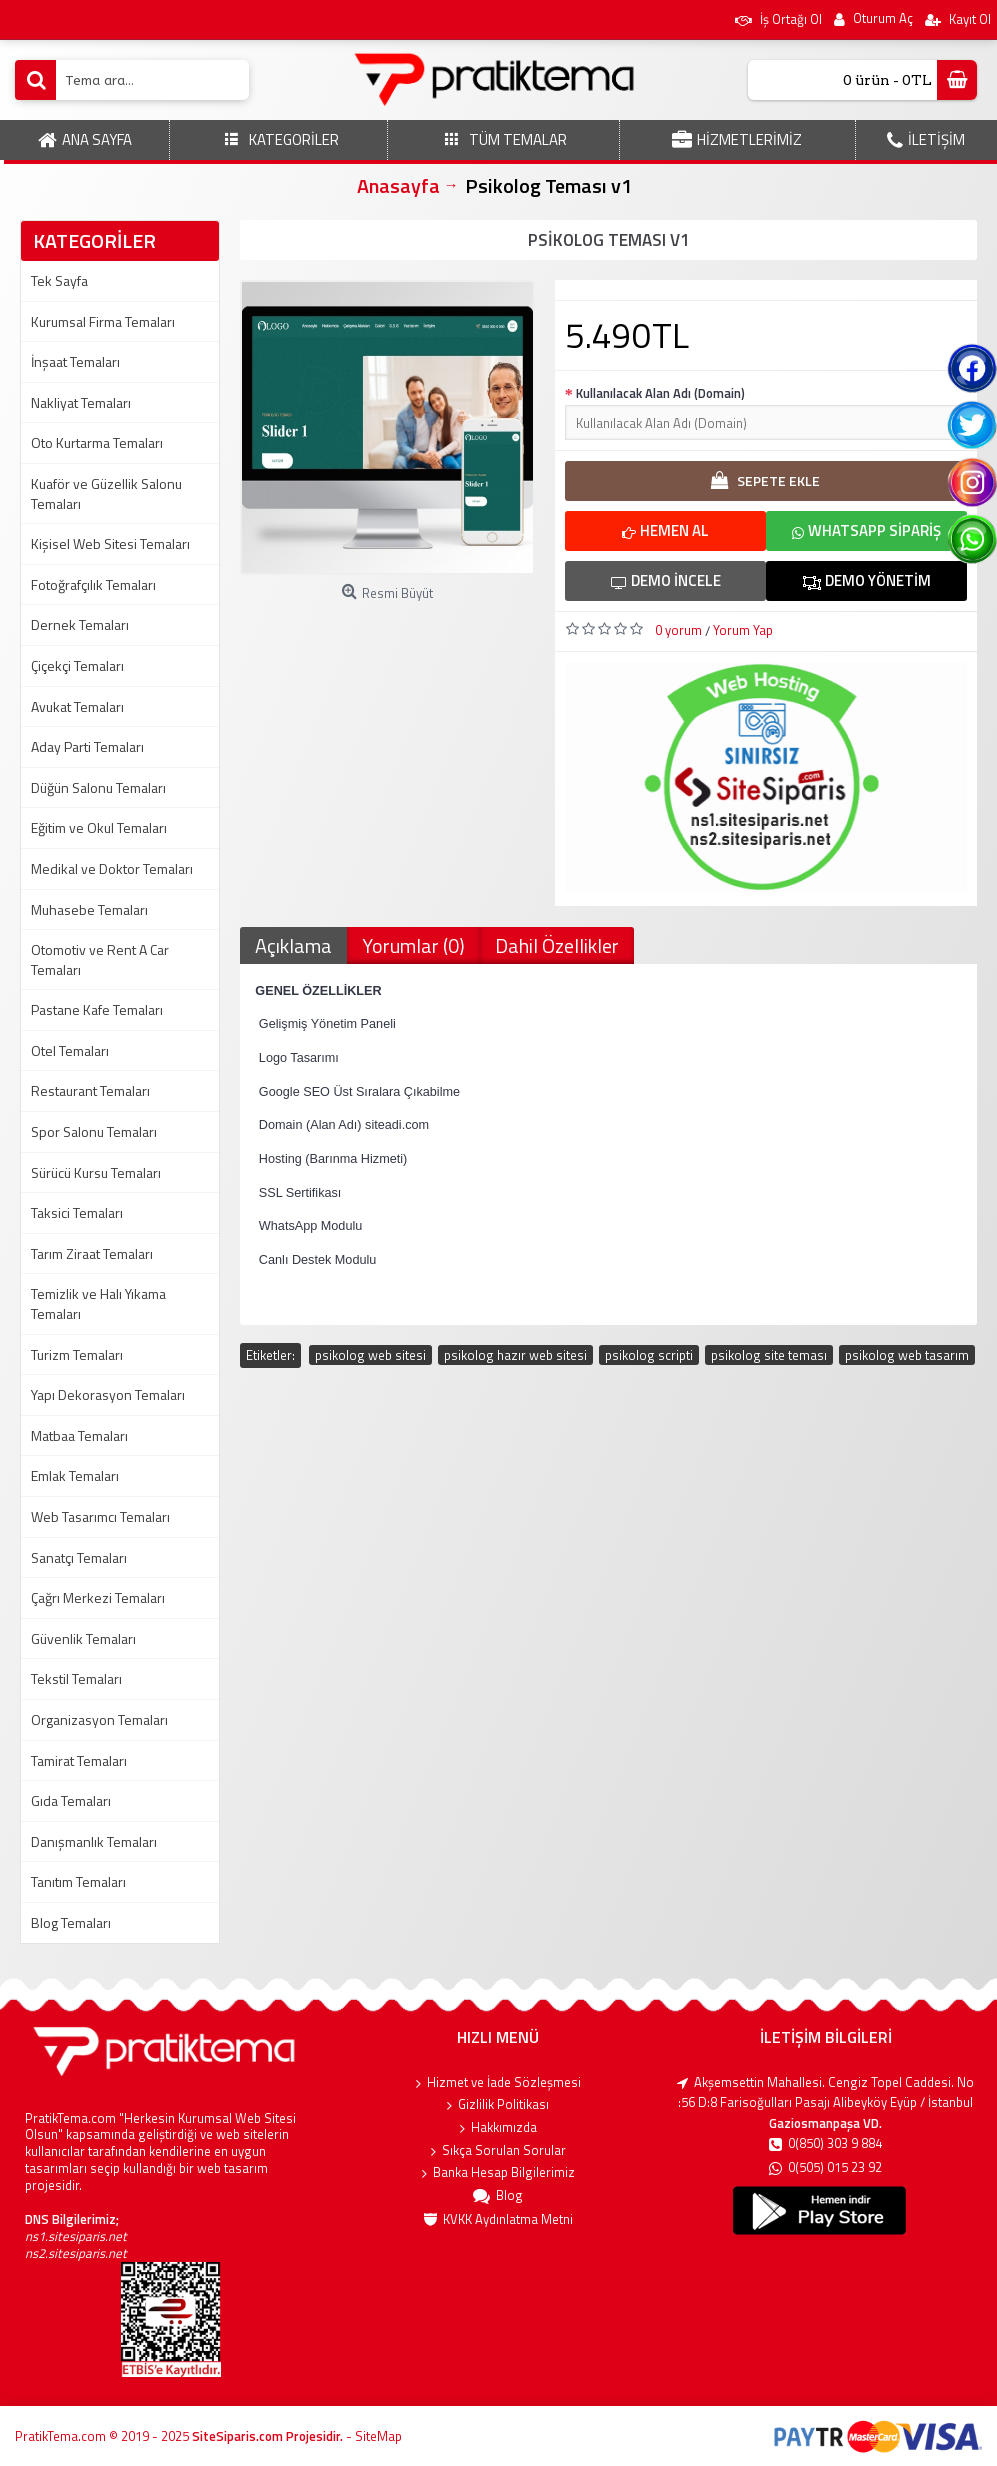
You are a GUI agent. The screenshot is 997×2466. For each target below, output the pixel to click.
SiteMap (378, 2436)
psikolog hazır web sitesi (515, 1355)
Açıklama (293, 945)
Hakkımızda (498, 2128)
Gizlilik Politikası (498, 2105)
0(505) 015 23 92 (825, 2169)
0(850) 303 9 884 (825, 2145)
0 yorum (678, 630)
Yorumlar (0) (413, 945)
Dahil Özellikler (557, 945)
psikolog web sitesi (370, 1355)
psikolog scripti (649, 1355)
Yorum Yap (743, 630)
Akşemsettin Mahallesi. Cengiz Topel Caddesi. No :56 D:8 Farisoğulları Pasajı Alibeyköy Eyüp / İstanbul (825, 2092)
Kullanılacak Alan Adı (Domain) (660, 393)
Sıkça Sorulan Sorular (498, 2151)
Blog (498, 2197)
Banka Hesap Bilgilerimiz (498, 2173)
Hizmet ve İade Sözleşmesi (498, 2083)
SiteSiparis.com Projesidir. (267, 2436)
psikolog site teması (769, 1355)
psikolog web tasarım (907, 1355)
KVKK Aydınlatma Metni (498, 2220)
